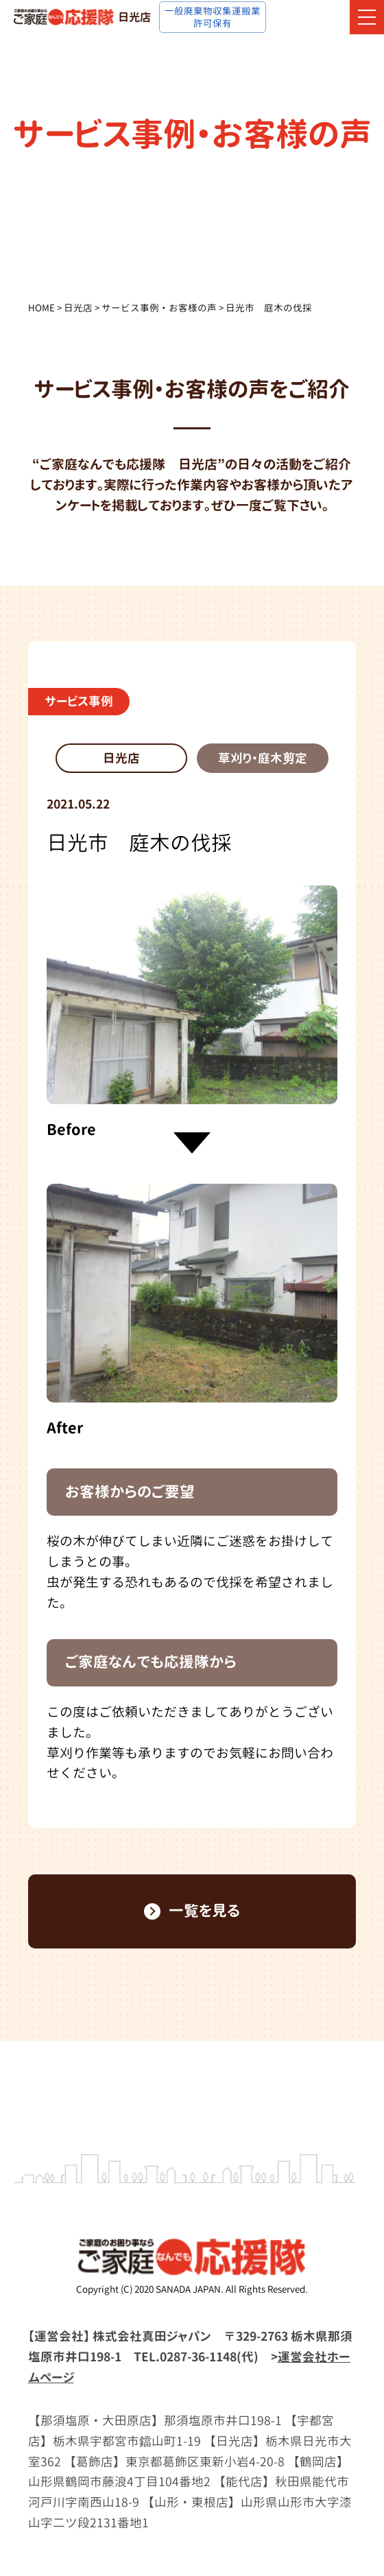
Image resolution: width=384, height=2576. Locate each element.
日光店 (78, 307)
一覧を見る (192, 1910)
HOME (41, 307)
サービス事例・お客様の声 (159, 307)
